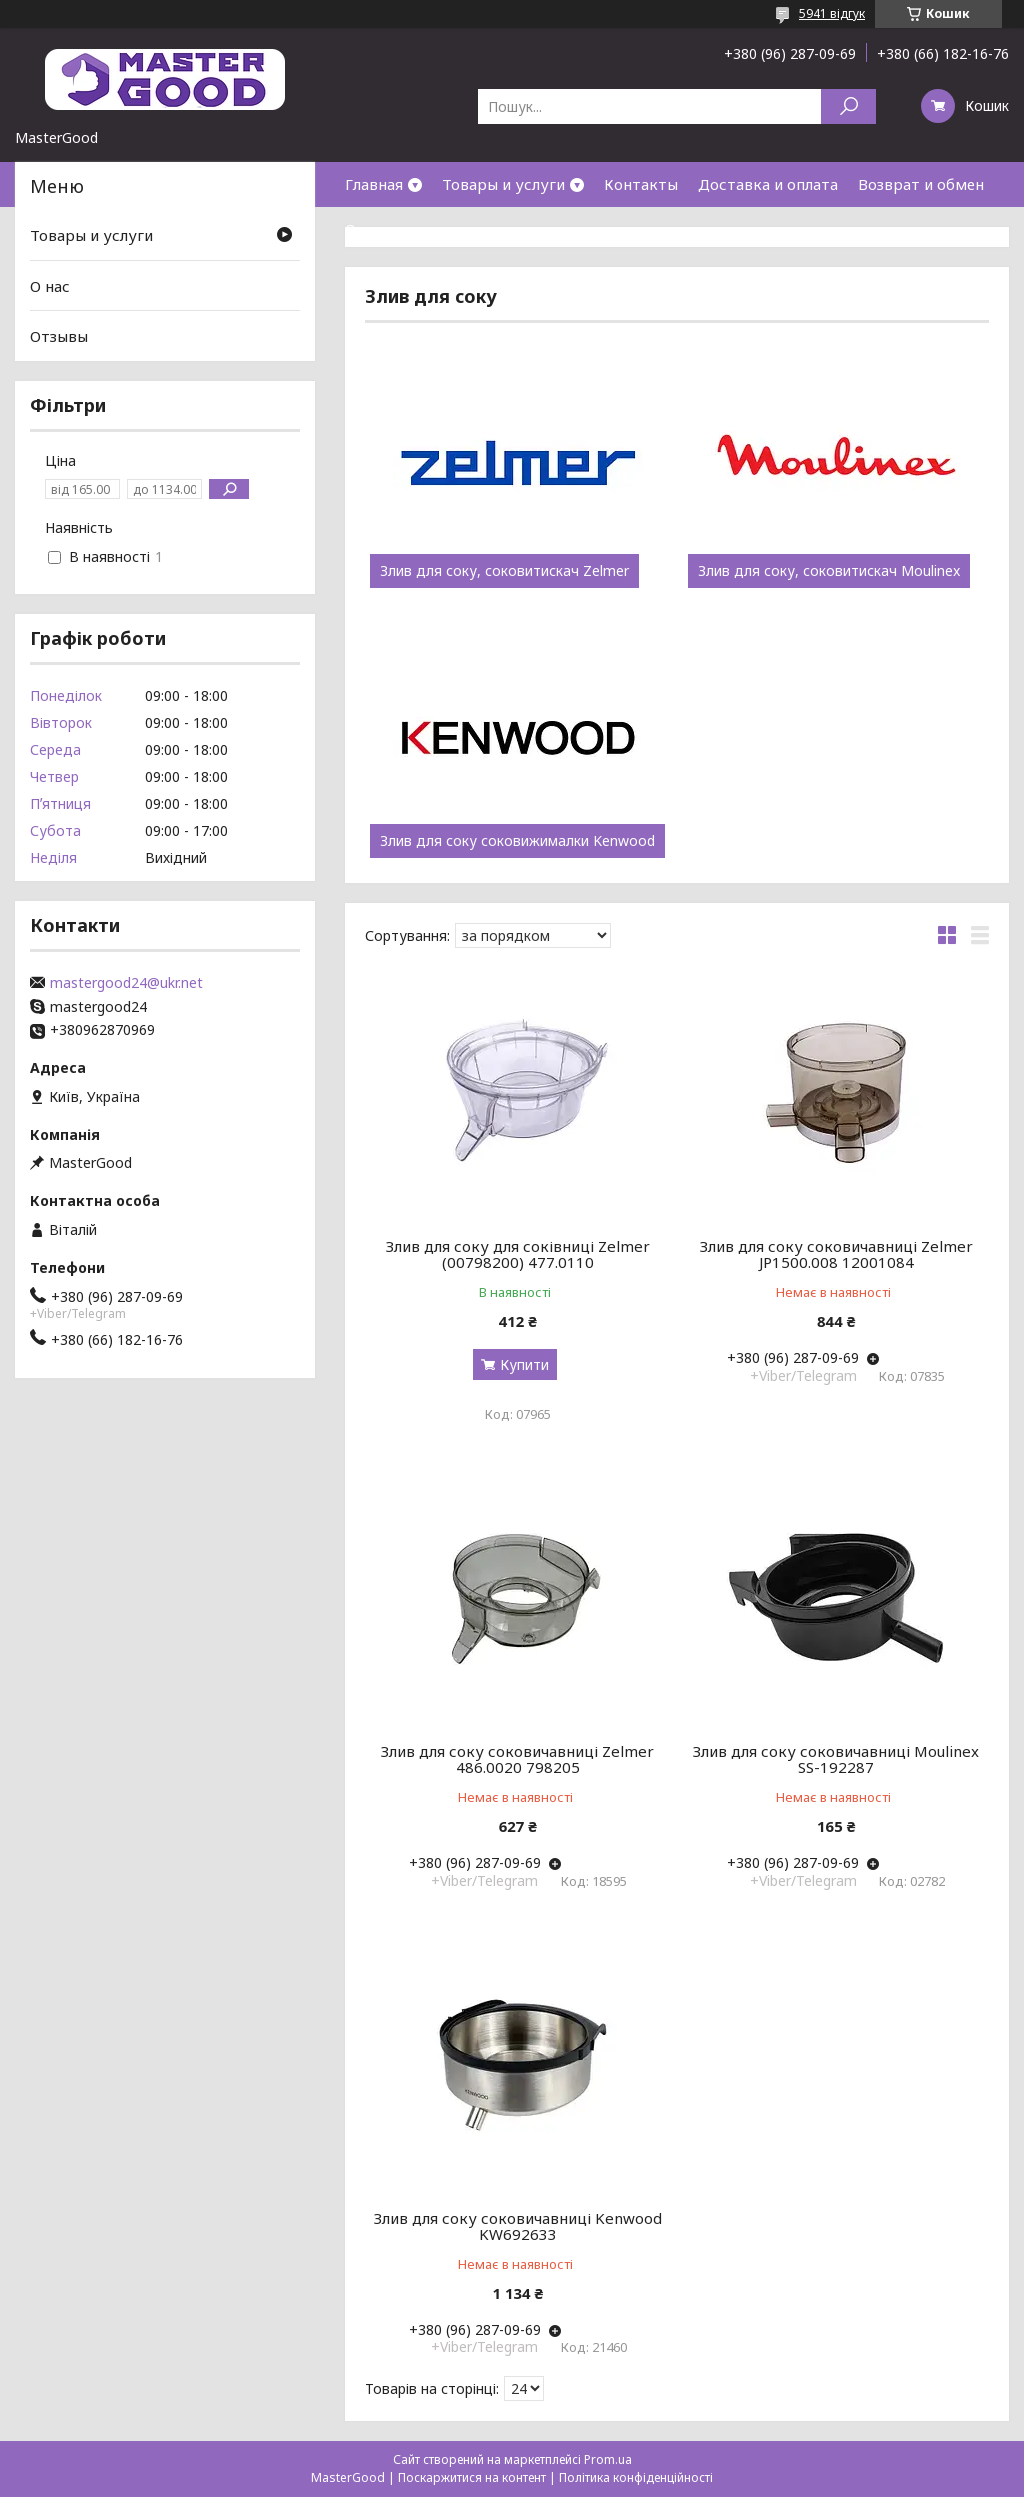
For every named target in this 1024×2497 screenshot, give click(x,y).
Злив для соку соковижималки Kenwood (517, 841)
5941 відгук (832, 13)
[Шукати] (848, 106)
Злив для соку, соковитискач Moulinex (829, 571)
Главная (374, 184)
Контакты (641, 184)
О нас (365, 229)
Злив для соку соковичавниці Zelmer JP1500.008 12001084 (836, 1254)
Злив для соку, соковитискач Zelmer (504, 571)
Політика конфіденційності (636, 2477)
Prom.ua (608, 2459)
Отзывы (59, 336)
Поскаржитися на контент (472, 2477)
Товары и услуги (503, 184)
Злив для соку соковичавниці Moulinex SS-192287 (836, 1759)
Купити (524, 1364)
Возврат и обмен (921, 184)
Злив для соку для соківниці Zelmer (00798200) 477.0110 (518, 1254)
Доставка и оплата (768, 184)
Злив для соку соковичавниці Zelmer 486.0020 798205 (517, 1759)
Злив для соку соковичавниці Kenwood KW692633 (518, 2226)
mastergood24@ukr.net (126, 983)
